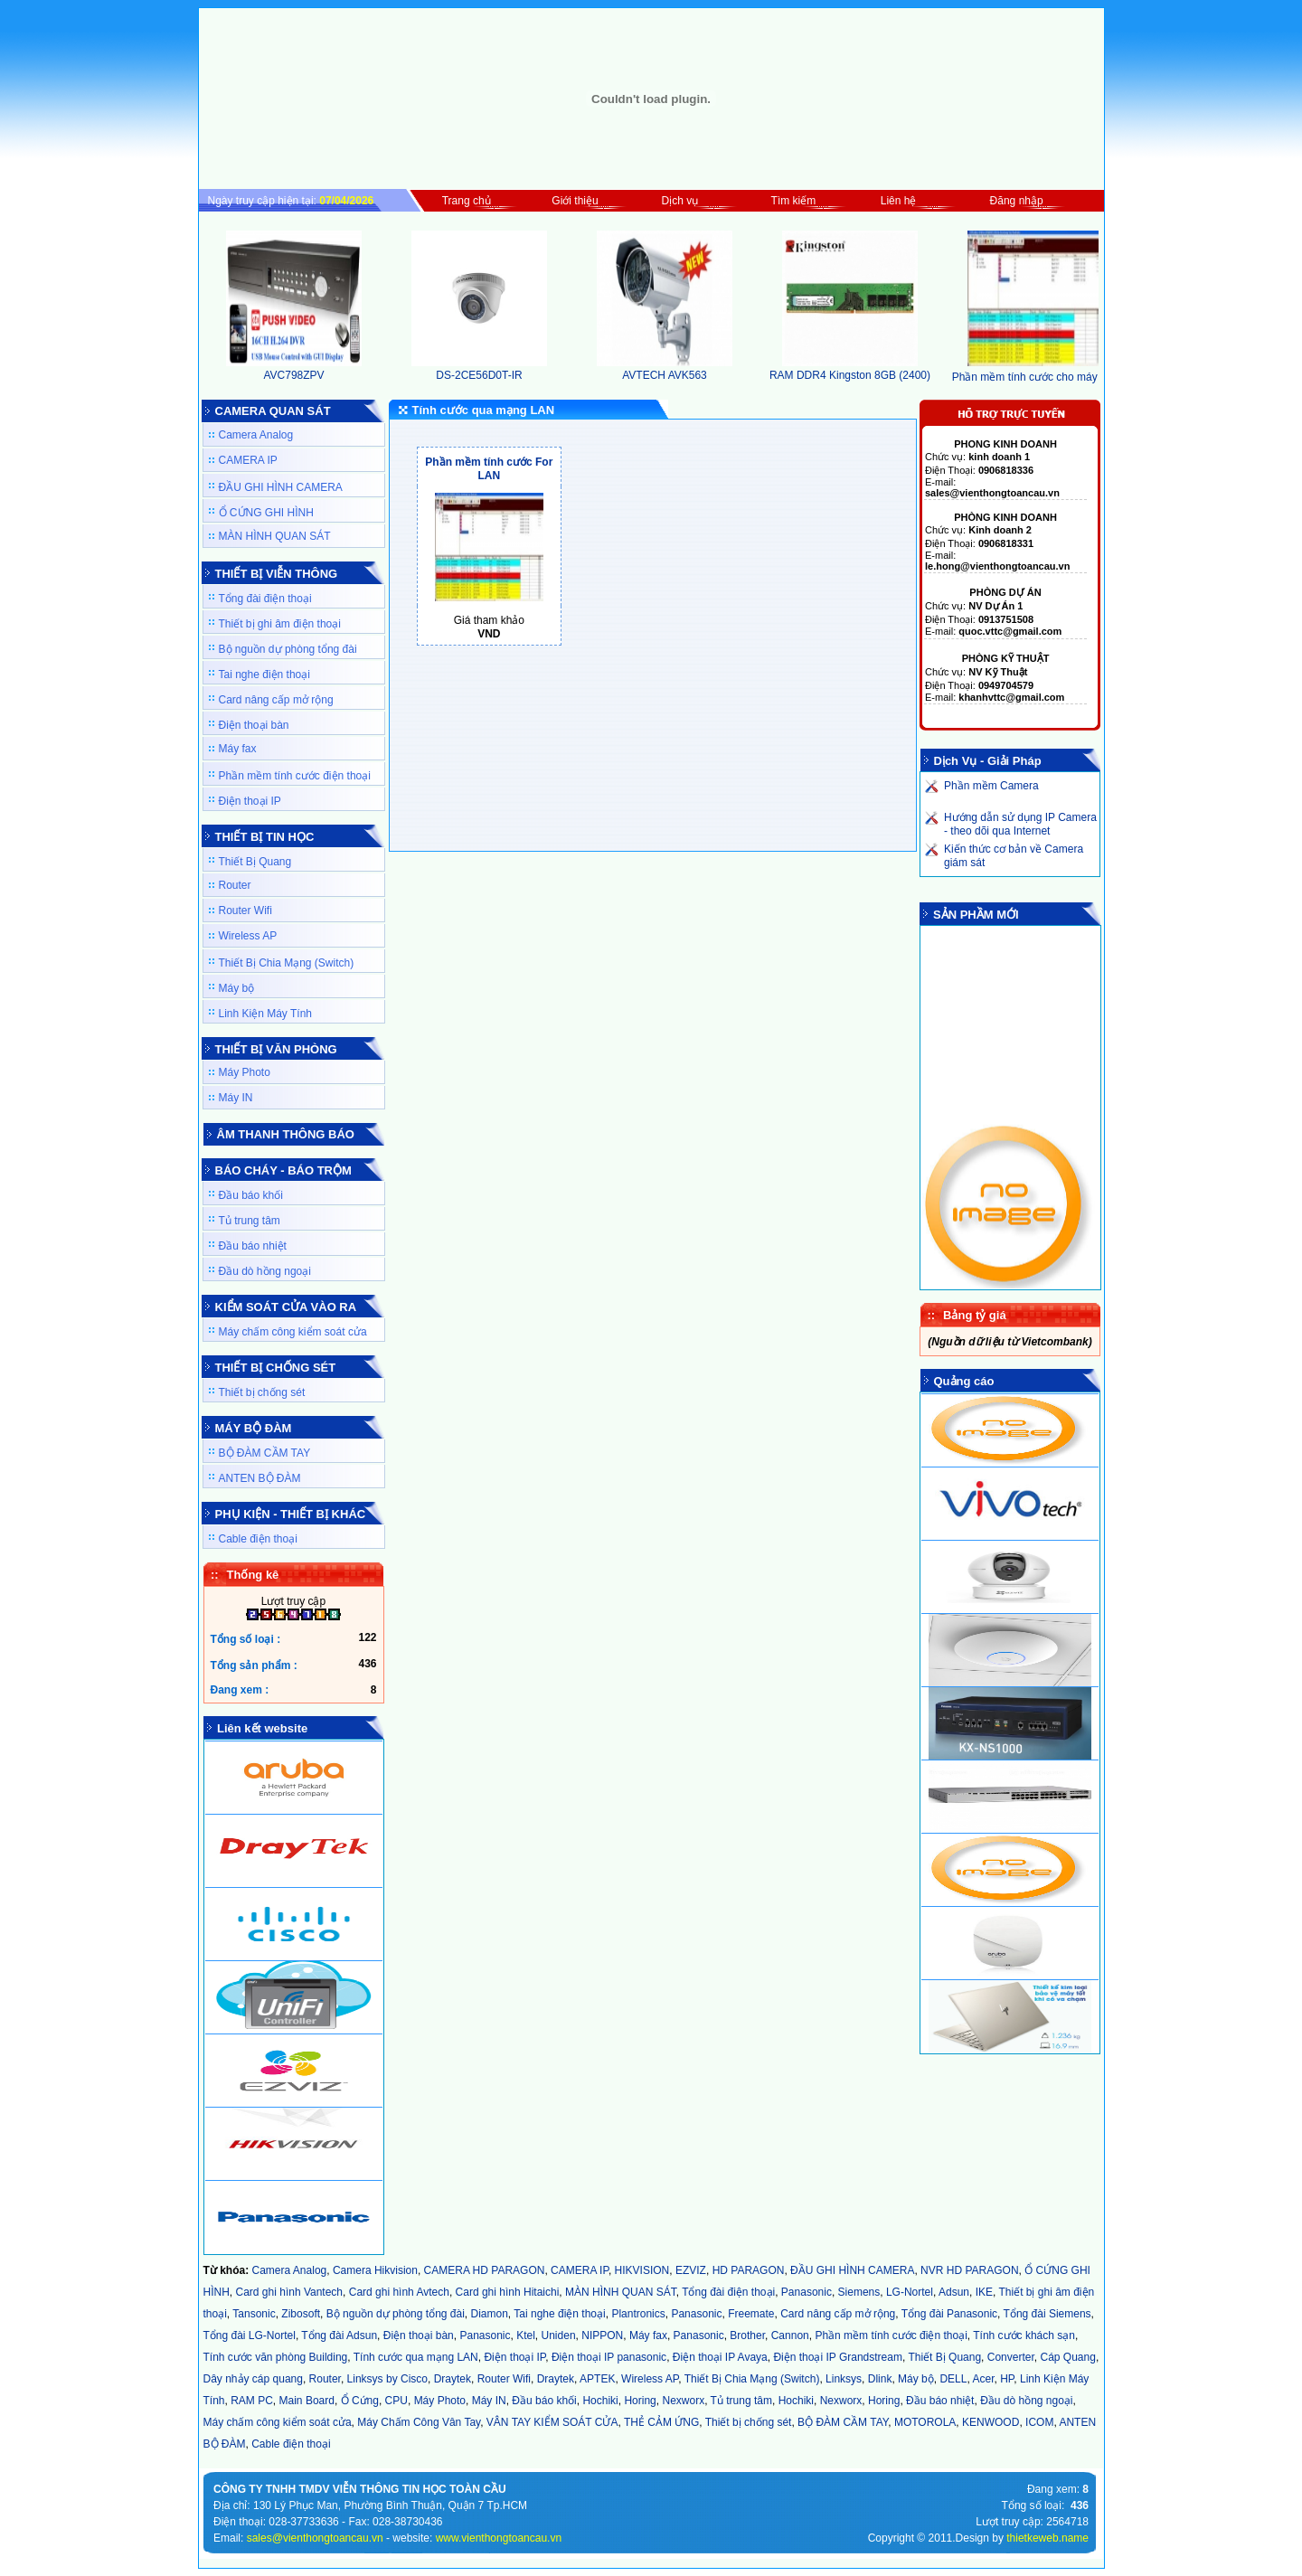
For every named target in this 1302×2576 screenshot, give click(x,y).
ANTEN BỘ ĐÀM (260, 1478)
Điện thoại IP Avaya (720, 2357)
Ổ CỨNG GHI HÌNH (266, 512)
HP (1007, 2379)
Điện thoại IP (250, 801)
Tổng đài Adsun (339, 2335)
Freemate (751, 2313)
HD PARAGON (748, 2270)
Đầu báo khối (251, 1195)
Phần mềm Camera (991, 785)
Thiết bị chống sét (262, 1392)
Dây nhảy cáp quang (253, 2379)
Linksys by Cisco (387, 2379)
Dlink (880, 2379)
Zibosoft (300, 2313)
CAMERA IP (248, 460)
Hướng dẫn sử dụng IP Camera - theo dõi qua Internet (1020, 824)
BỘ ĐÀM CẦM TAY (265, 1453)
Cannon (790, 2335)
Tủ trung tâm (249, 1220)
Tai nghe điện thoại (264, 674)
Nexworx (683, 2400)
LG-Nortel (909, 2292)
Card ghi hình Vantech (290, 2292)
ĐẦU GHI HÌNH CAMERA (281, 487)
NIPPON (602, 2335)
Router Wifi (245, 910)
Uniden (559, 2335)
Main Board (307, 2400)
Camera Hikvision (375, 2270)
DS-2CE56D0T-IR (479, 369)
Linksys (844, 2379)
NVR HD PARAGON (969, 2270)
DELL (953, 2379)
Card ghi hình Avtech (399, 2292)
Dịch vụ (680, 200)
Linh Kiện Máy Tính (266, 1013)
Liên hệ (899, 200)
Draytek (452, 2379)
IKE (984, 2292)
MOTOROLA (925, 2422)
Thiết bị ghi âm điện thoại (280, 624)
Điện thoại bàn (254, 725)
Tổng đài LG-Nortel (249, 2335)
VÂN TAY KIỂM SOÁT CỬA (552, 2422)
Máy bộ (237, 988)
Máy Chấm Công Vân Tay (418, 2422)
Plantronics (638, 2313)
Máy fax (238, 748)
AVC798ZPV (294, 369)
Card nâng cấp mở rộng (276, 700)
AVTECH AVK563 (664, 369)
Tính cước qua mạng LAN (416, 2357)
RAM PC (252, 2400)
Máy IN (236, 1097)
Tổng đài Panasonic (949, 2313)
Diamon (489, 2313)
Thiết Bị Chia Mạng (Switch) (286, 963)
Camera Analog (256, 435)
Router (235, 885)
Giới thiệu (575, 200)
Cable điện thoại (258, 1539)
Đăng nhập (1016, 200)
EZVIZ (690, 2270)
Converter (1010, 2357)
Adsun (954, 2292)
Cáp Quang (1067, 2357)
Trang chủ (466, 200)
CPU (396, 2400)
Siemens (859, 2292)
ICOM (1039, 2422)
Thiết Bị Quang (255, 861)
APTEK (597, 2379)
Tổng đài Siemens (1047, 2313)
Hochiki (600, 2400)
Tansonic (253, 2313)
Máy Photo (244, 1072)
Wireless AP (248, 935)
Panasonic (806, 2292)
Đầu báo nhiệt (253, 1246)
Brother (747, 2335)
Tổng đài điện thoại (265, 598)
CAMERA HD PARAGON (484, 2270)
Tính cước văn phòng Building (275, 2357)
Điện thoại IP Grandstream (837, 2357)
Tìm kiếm (793, 200)
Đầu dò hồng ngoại (265, 1271)
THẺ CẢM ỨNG (661, 2422)
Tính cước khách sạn (1024, 2335)
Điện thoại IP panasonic (609, 2357)
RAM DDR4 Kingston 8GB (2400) (849, 369)
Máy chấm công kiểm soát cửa (293, 1332)
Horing (640, 2400)
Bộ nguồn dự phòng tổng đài (288, 649)
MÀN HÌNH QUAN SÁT (275, 536)
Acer (983, 2379)
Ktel (525, 2335)
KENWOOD (990, 2422)
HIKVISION (642, 2270)
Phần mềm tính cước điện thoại (295, 775)
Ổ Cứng (360, 2400)
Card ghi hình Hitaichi (508, 2292)
